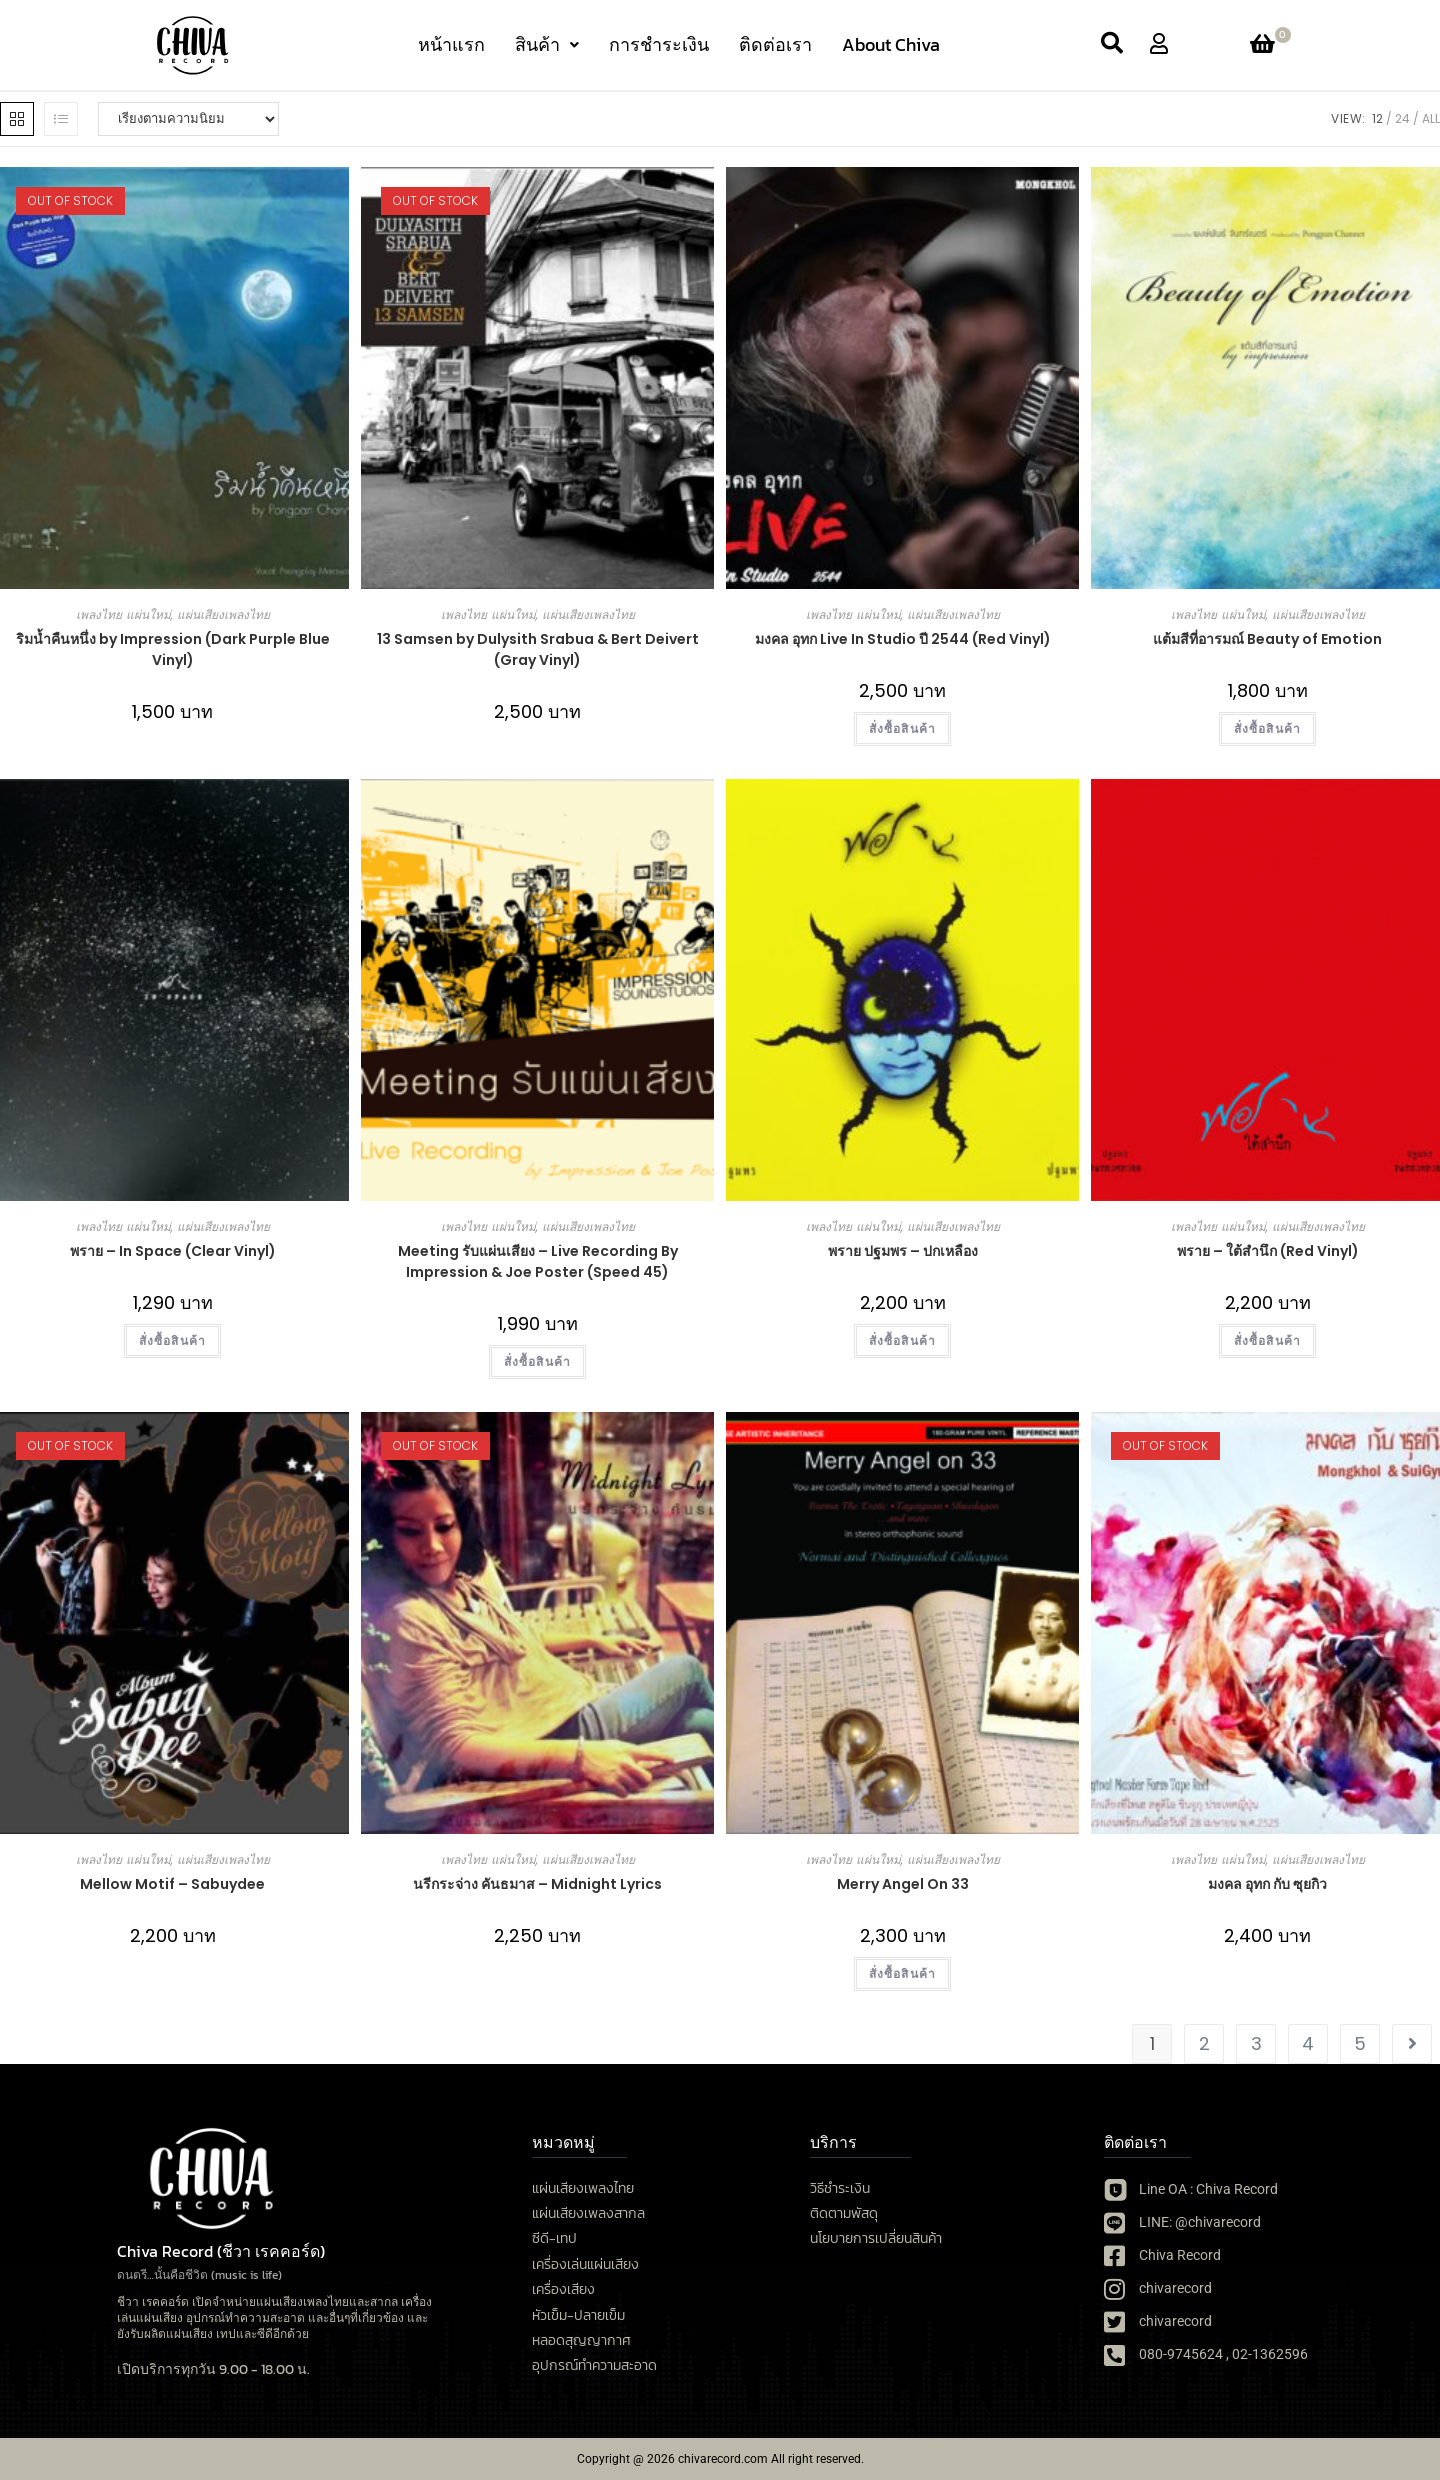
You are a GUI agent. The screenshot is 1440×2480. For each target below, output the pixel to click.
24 (1402, 118)
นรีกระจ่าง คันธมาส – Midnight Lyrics (537, 1884)
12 (1377, 118)
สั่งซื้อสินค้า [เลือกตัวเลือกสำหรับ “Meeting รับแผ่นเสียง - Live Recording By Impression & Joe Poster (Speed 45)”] (538, 1361)
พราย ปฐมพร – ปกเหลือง (903, 1251)
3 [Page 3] (1256, 2043)
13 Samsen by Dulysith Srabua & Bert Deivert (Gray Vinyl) (538, 649)
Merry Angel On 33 (903, 1884)
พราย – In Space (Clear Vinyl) (173, 1251)
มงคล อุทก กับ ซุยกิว (1267, 1884)
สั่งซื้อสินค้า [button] (903, 728)
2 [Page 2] (1204, 2043)
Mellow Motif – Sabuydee (172, 1884)
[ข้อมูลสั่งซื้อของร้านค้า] (188, 119)
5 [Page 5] (1360, 2043)
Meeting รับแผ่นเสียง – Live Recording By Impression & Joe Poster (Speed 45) (538, 1261)
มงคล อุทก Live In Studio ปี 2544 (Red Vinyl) (903, 639)
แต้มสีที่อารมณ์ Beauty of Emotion (1267, 639)
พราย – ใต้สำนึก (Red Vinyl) (1268, 1251)
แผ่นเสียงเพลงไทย (223, 614)
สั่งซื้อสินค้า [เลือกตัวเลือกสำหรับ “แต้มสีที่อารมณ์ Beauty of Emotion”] (1268, 728)
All (1431, 118)
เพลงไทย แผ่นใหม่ (123, 614)
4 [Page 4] (1308, 2043)
